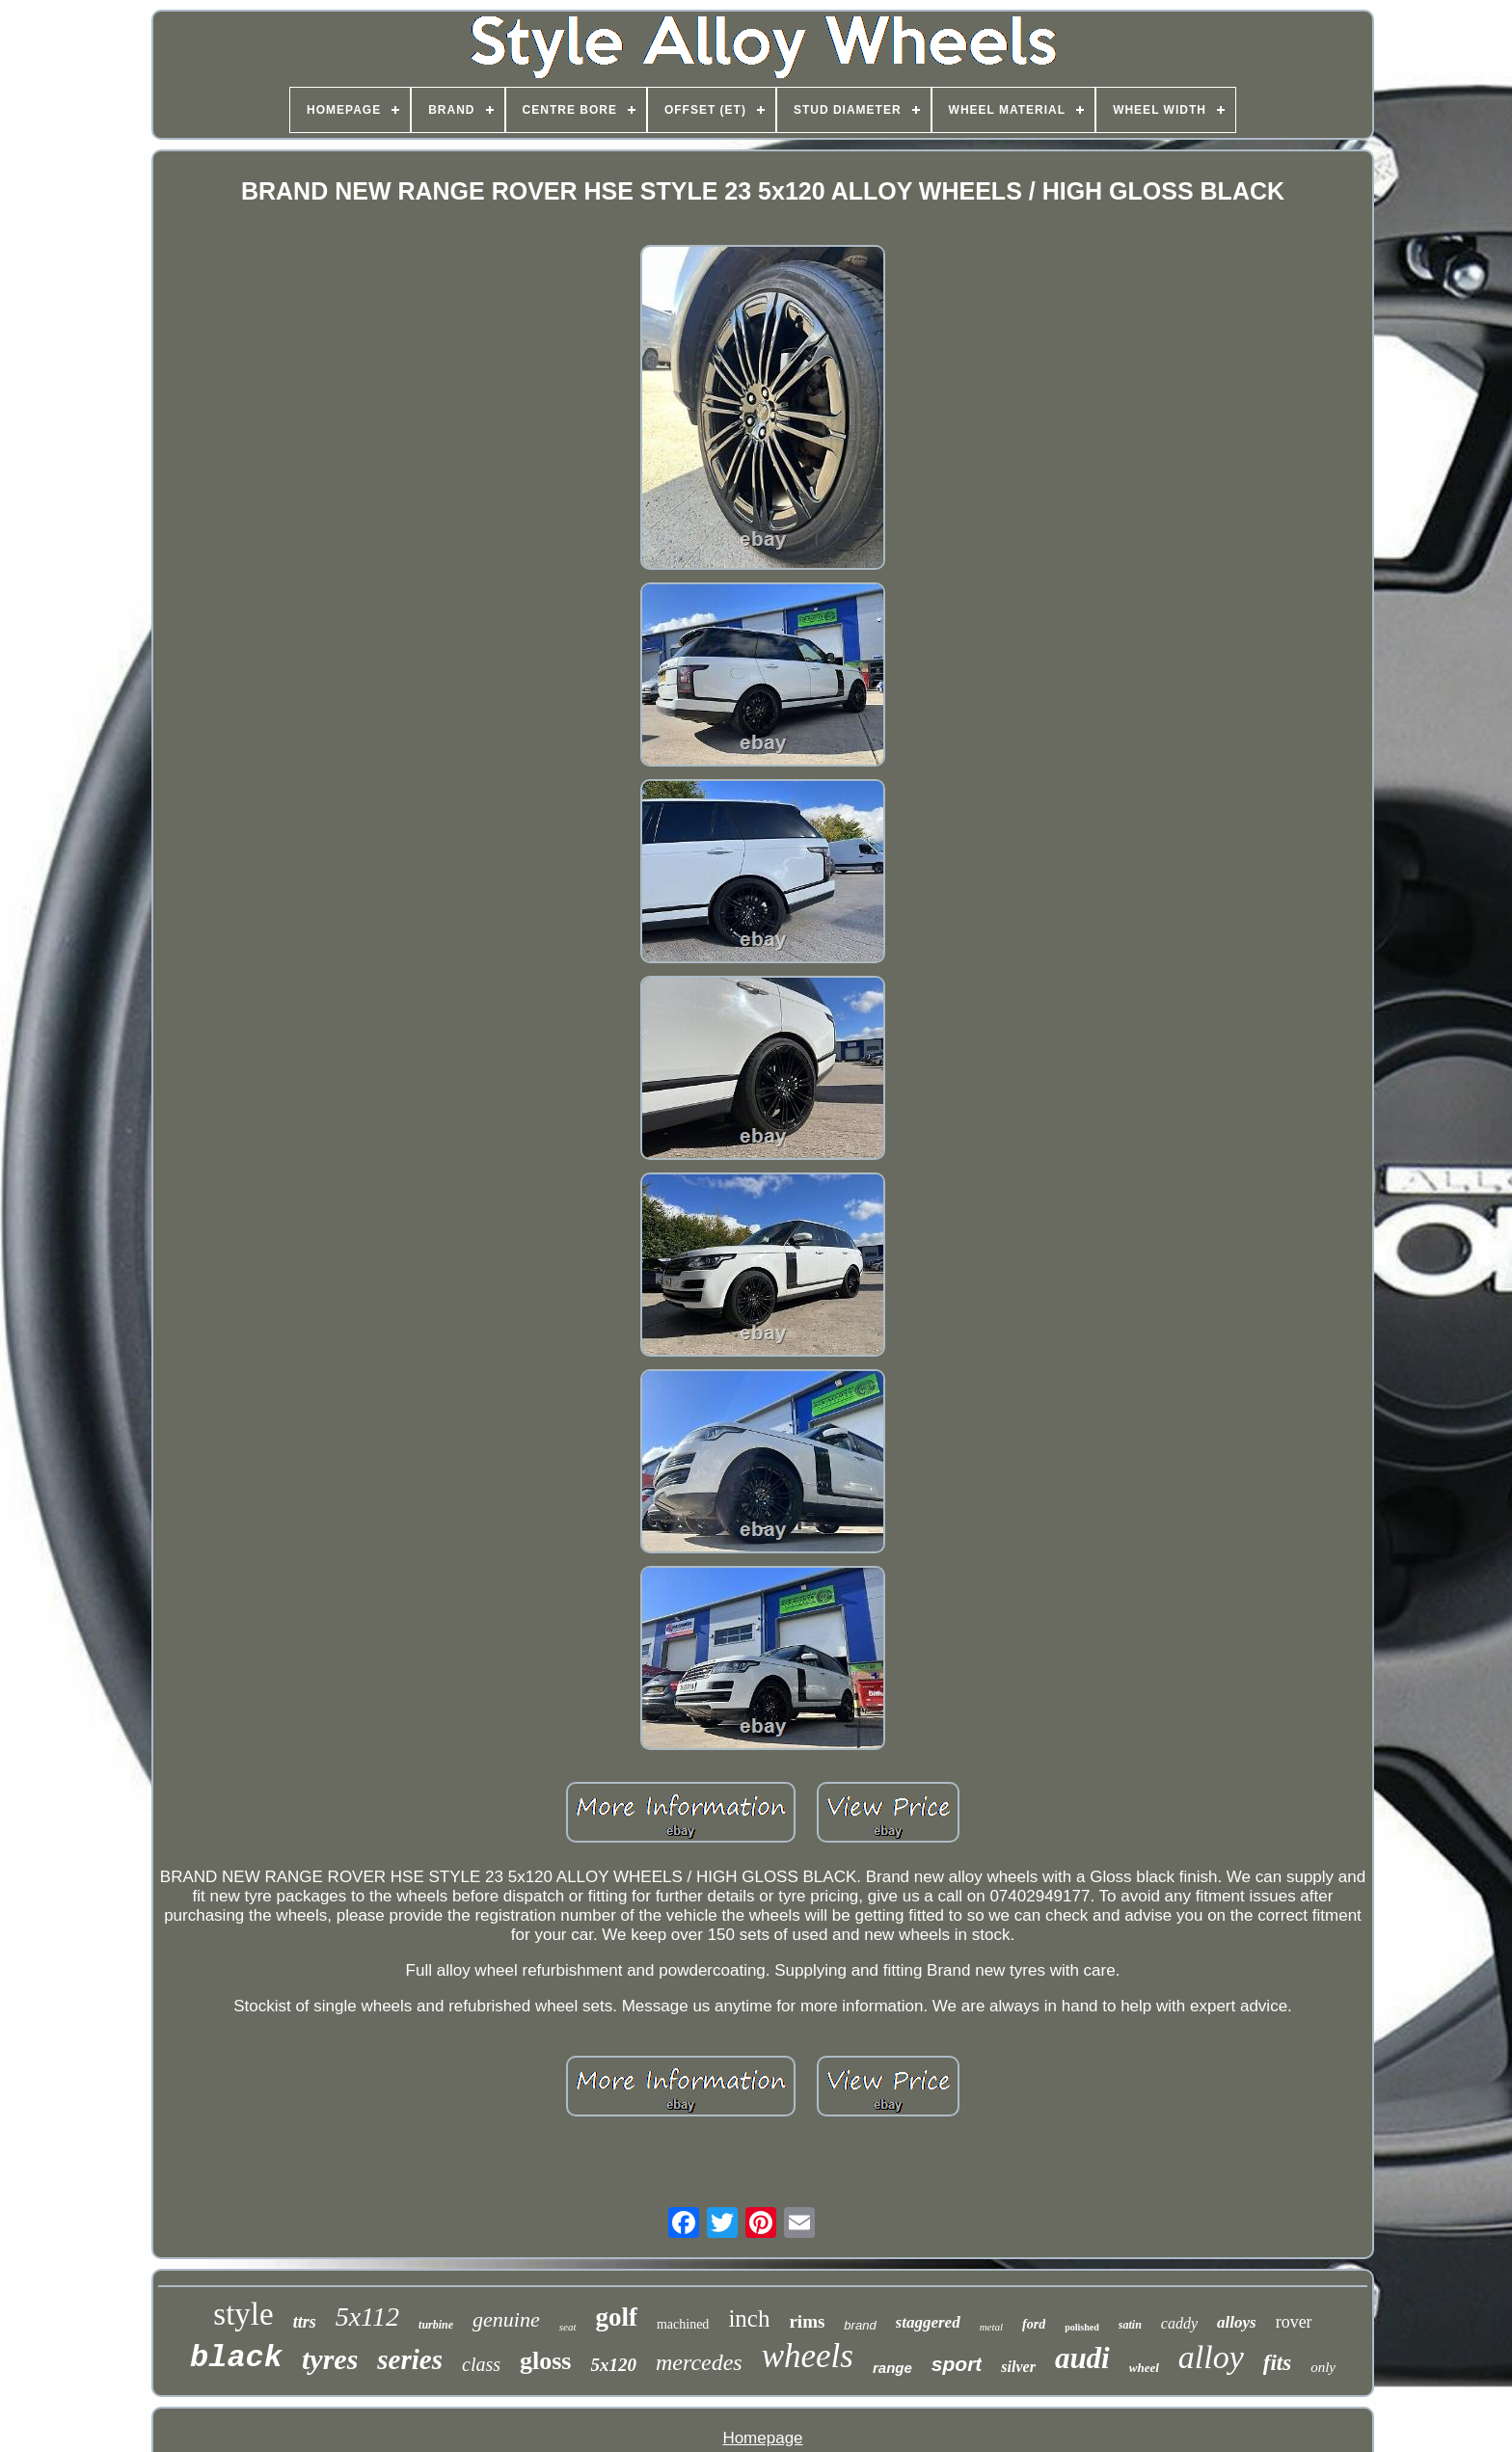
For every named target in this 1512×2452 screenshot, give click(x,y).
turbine (435, 2324)
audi (1082, 2358)
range (892, 2367)
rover (1294, 2321)
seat (568, 2326)
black (236, 2358)
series (410, 2359)
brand (860, 2325)
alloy (1211, 2357)
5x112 (367, 2316)
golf (616, 2317)
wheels (807, 2356)
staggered (928, 2322)
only (1323, 2367)
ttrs (304, 2321)
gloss (545, 2361)
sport (957, 2364)
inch (749, 2318)
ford (1033, 2324)
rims (806, 2321)
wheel (1144, 2367)
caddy (1179, 2323)
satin (1130, 2324)
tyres (330, 2359)
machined (683, 2324)
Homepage (762, 2438)
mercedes (699, 2362)
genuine (506, 2319)
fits (1277, 2363)
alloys (1236, 2322)
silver (1018, 2366)
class (481, 2364)
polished (1082, 2327)
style (243, 2314)
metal (991, 2326)
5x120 (613, 2365)
